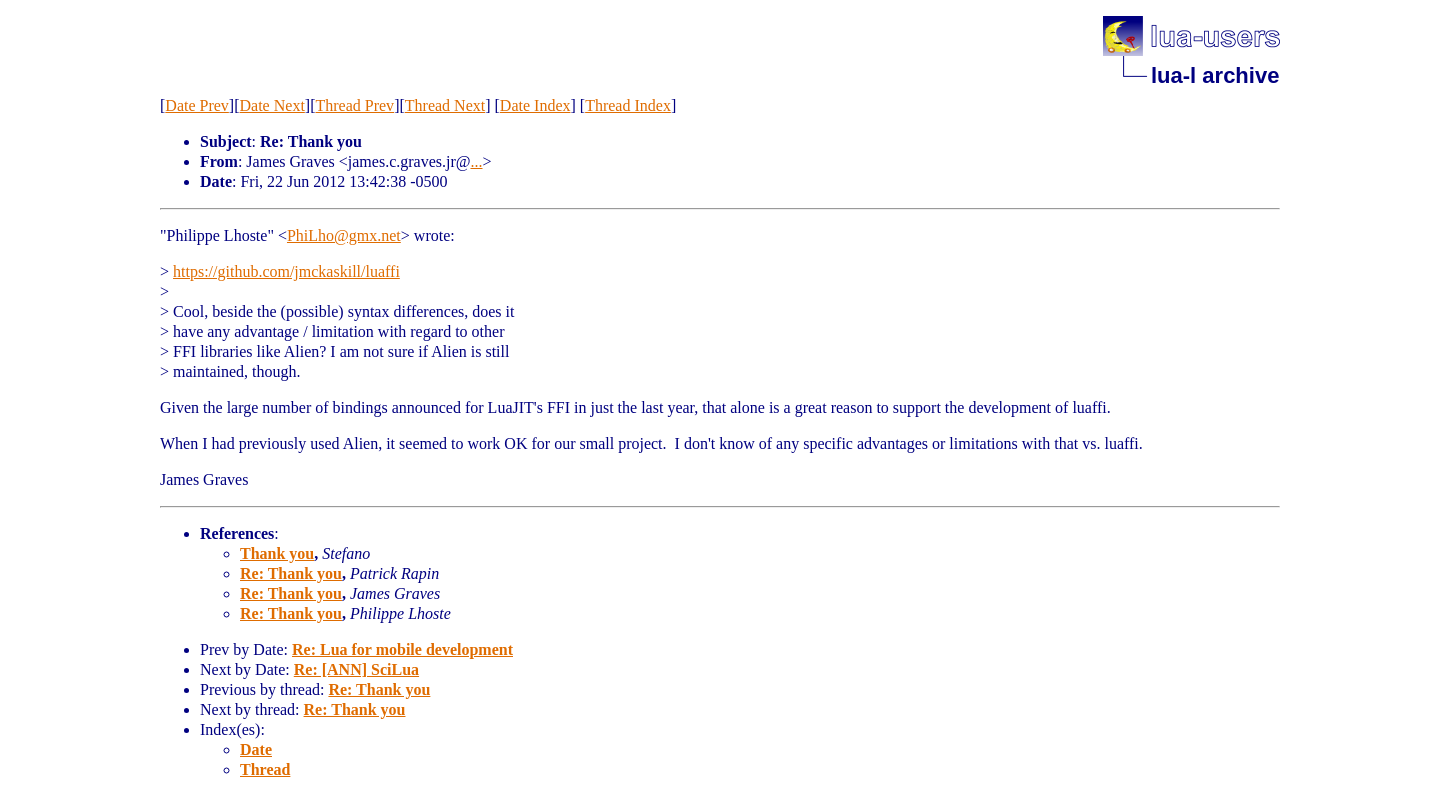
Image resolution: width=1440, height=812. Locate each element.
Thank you (277, 553)
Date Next (272, 105)
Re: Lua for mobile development (402, 649)
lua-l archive (1215, 75)
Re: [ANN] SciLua (356, 669)
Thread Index (628, 105)
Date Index (535, 105)
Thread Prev (354, 105)
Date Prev (197, 105)
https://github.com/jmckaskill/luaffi (286, 271)
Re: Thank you (291, 573)
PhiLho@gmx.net (344, 235)
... (477, 161)
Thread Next (445, 105)
